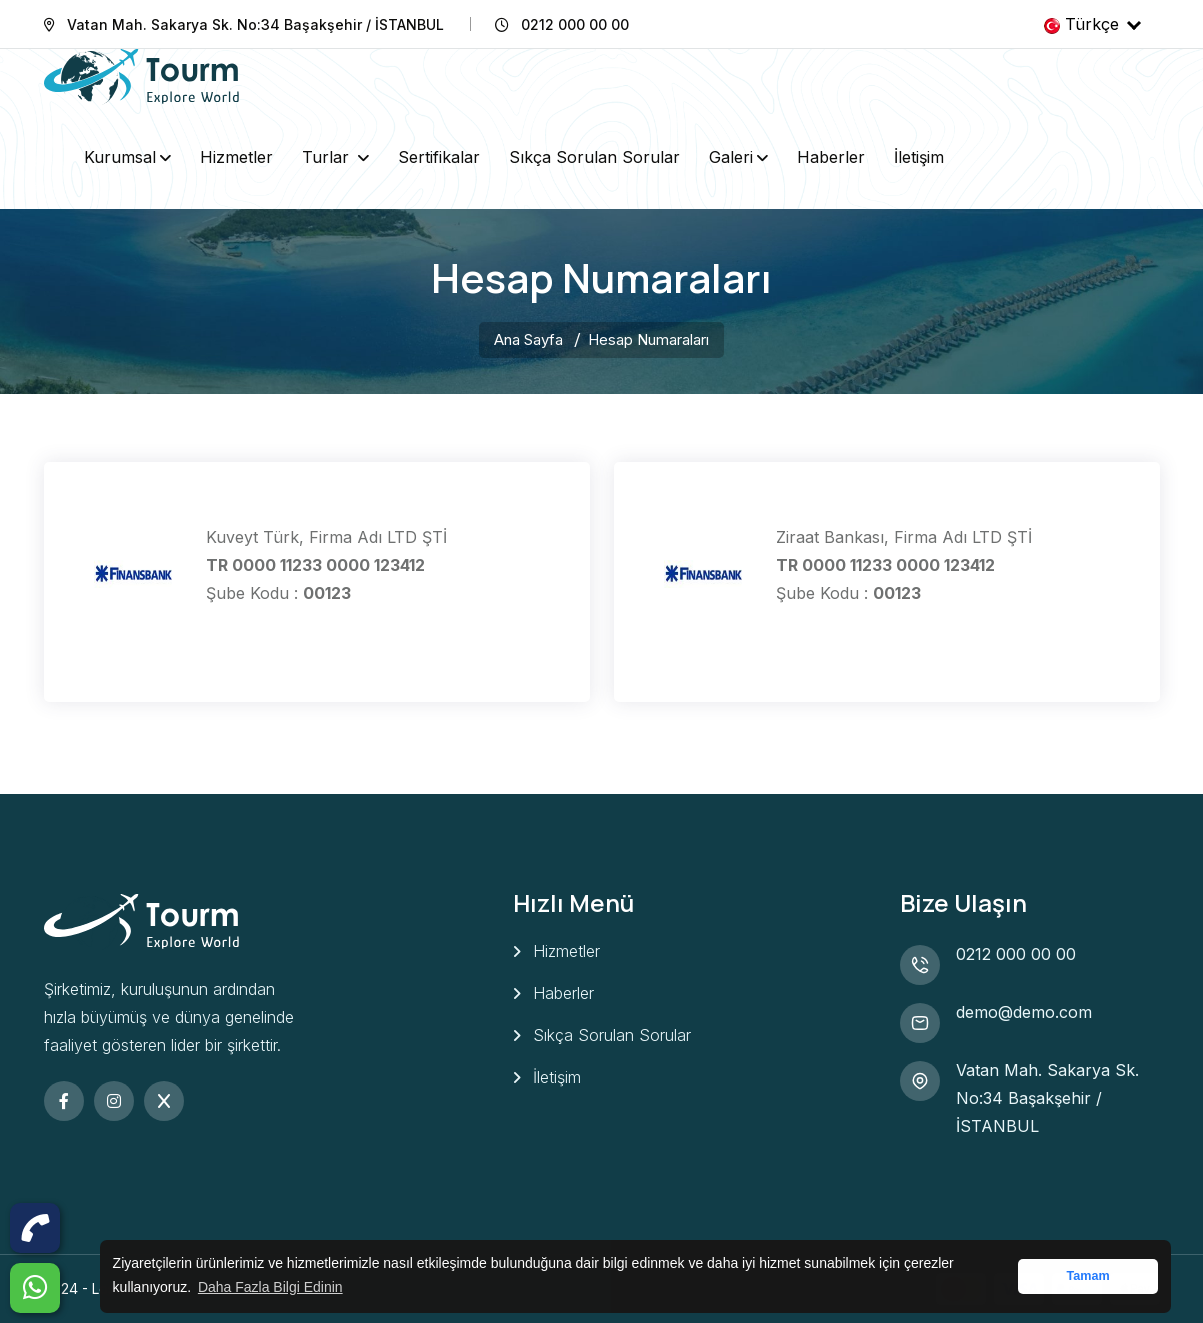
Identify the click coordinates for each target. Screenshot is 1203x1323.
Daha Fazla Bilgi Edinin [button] (270, 1287)
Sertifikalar (439, 157)
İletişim (919, 157)
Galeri (731, 157)
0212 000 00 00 (1016, 954)
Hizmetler (236, 157)
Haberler (831, 157)
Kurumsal (120, 157)
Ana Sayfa (528, 339)
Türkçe (1092, 24)
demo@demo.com (1024, 1012)
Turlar (328, 157)
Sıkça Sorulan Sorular (594, 157)
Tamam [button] (1087, 1276)
